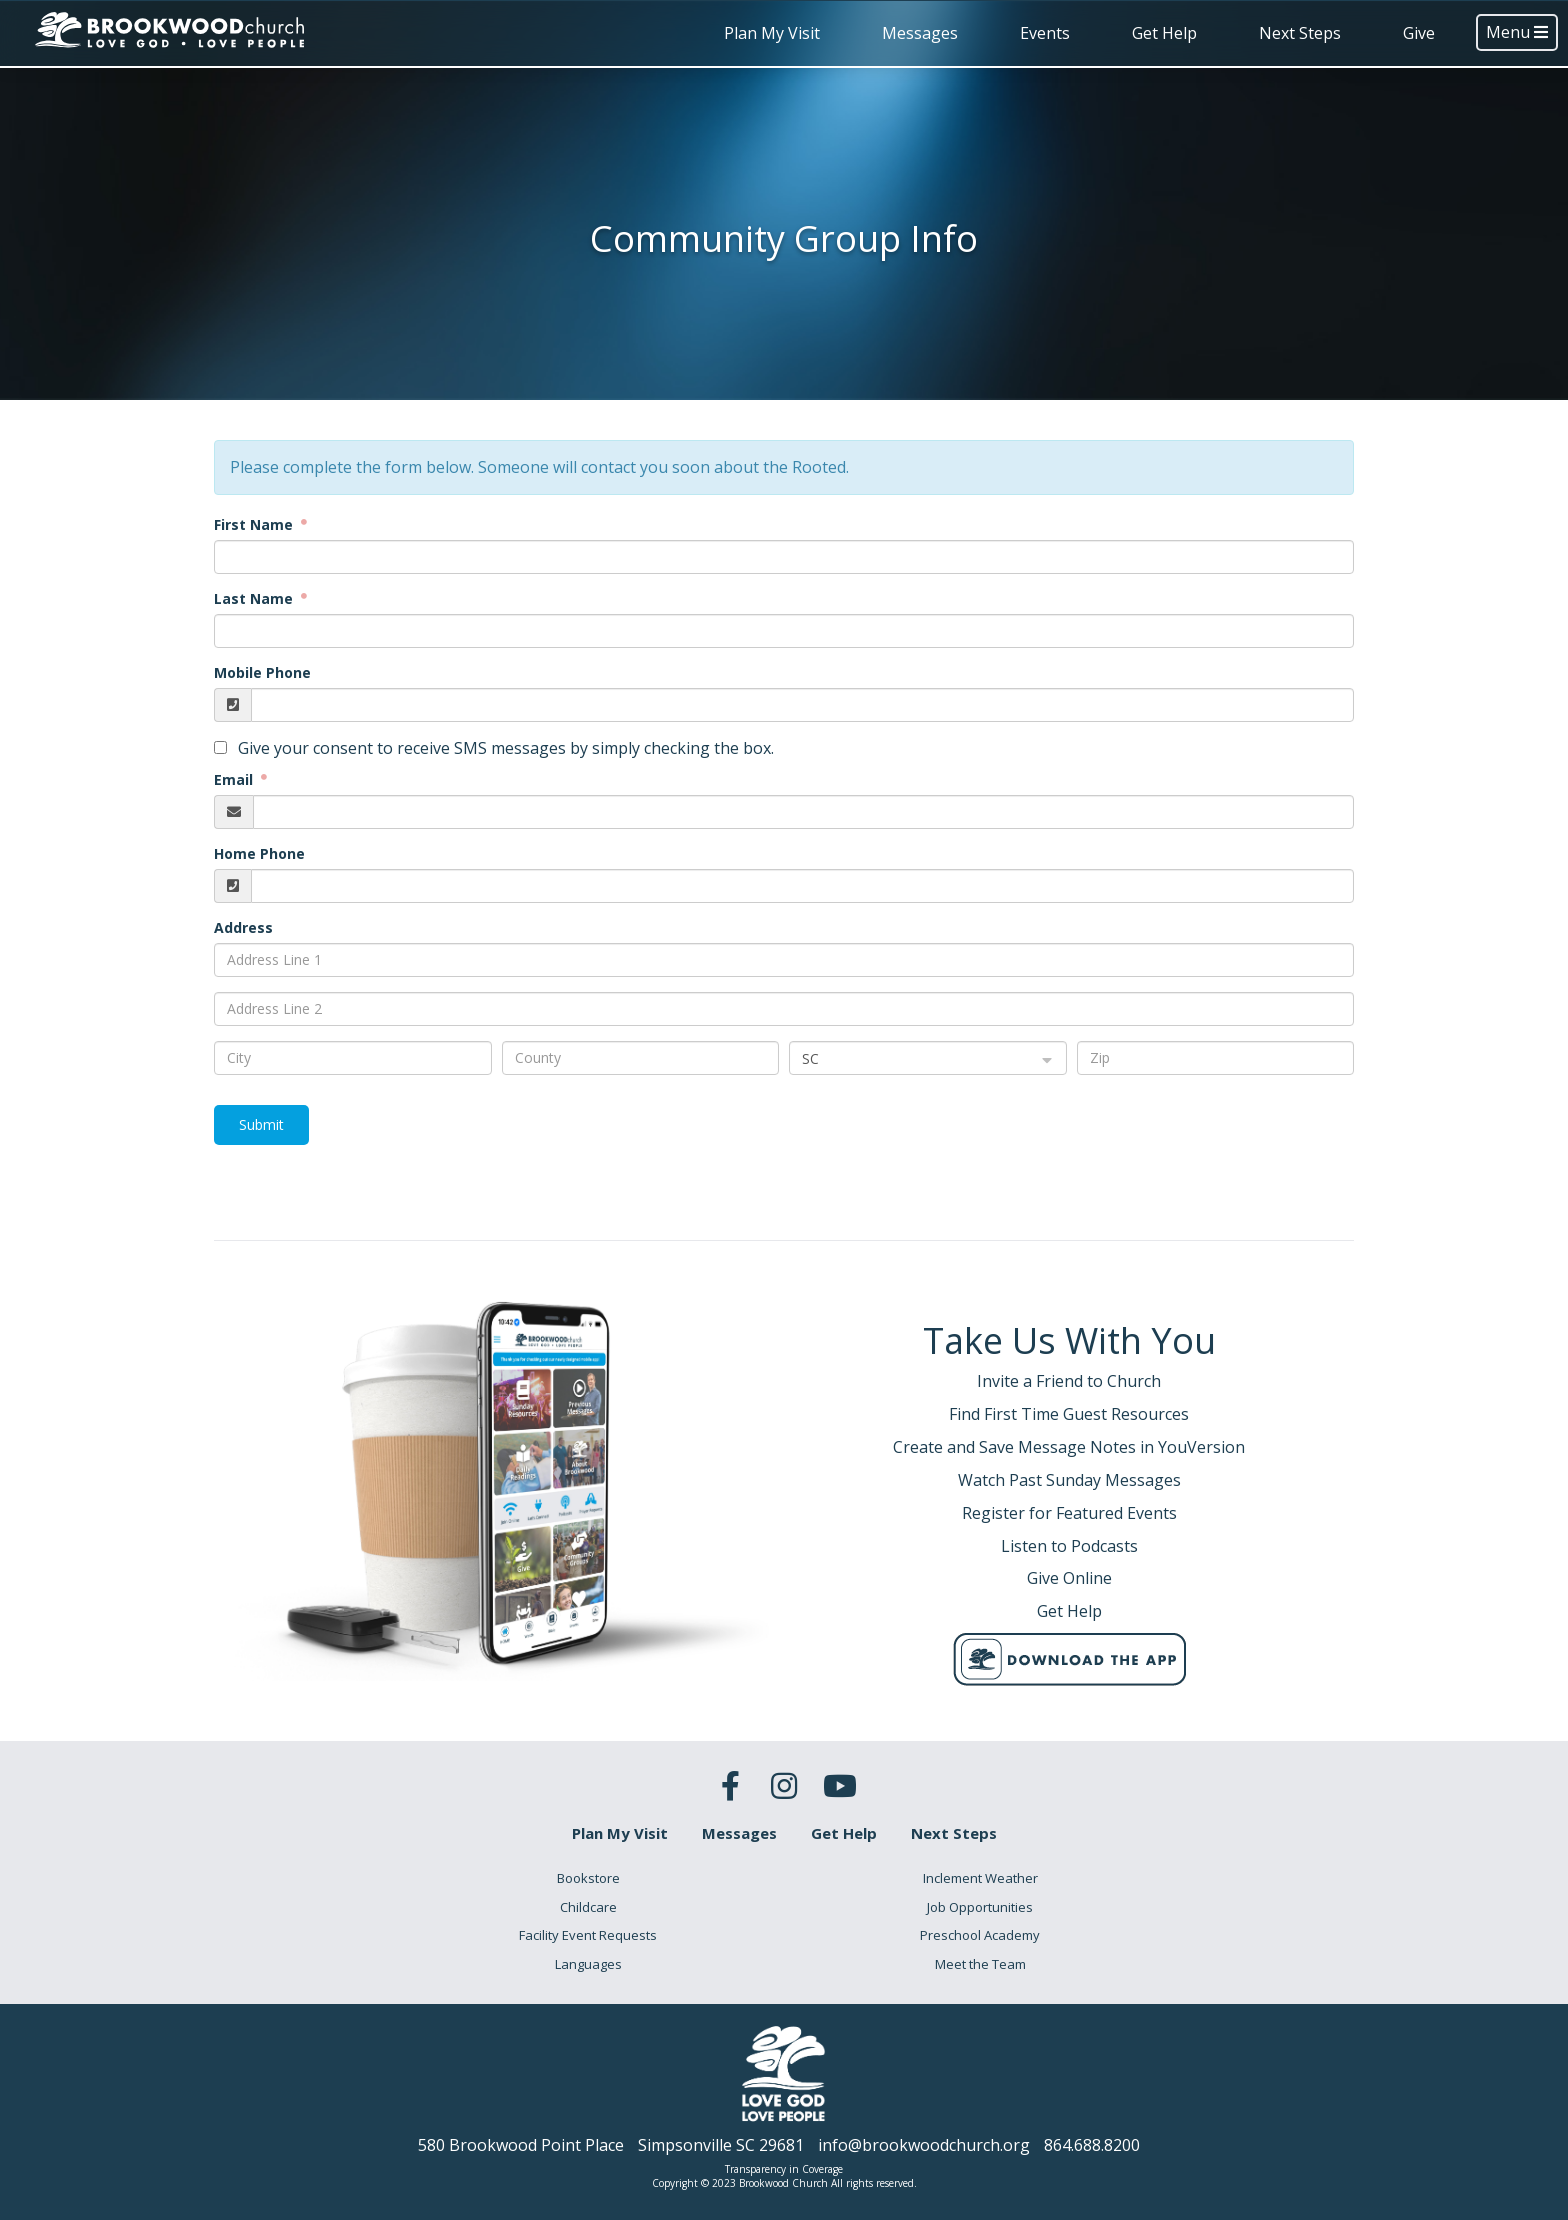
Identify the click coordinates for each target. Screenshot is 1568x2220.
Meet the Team (980, 1964)
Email (235, 779)
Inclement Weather (980, 1878)
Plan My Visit (772, 33)
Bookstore (588, 1878)
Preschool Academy (980, 1935)
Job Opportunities (980, 1907)
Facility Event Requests (588, 1935)
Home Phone (259, 853)
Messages (920, 33)
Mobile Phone (262, 672)
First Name (255, 524)
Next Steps (1300, 33)
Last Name (255, 598)
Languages (588, 1964)
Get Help (1164, 33)
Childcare (588, 1907)
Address (243, 927)
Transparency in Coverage (784, 2169)
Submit (261, 1124)
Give (1419, 33)
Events (1045, 33)
